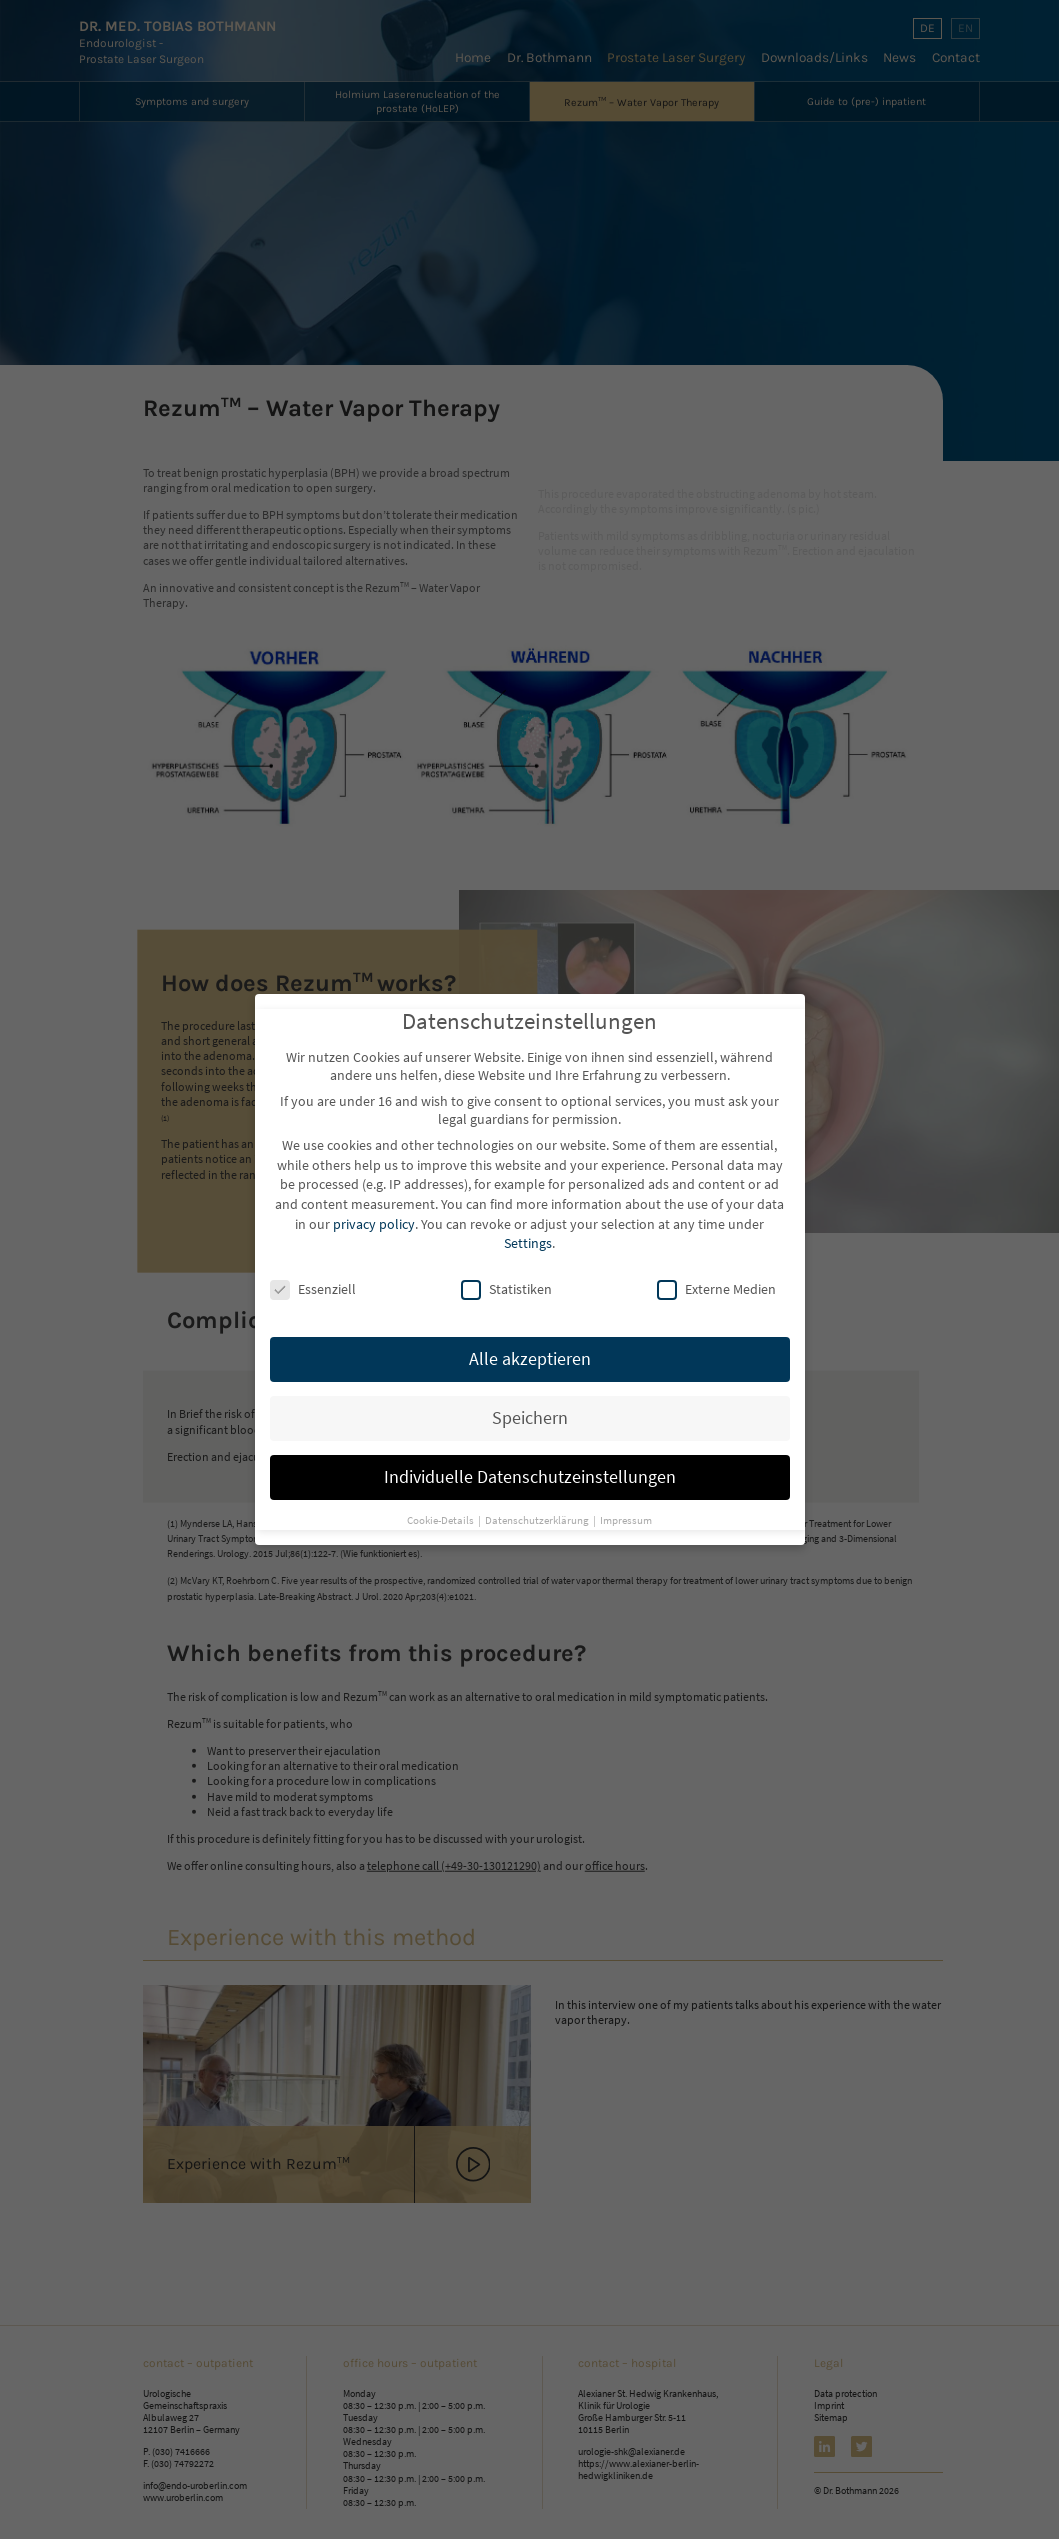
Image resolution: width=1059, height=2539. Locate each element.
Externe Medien (716, 1280)
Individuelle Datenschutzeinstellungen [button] (530, 1468)
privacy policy (374, 1215)
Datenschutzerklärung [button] (538, 1510)
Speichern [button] (530, 1409)
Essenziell (313, 1280)
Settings (528, 1234)
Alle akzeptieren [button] (530, 1350)
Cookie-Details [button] (441, 1510)
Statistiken (506, 1280)
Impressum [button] (626, 1510)
